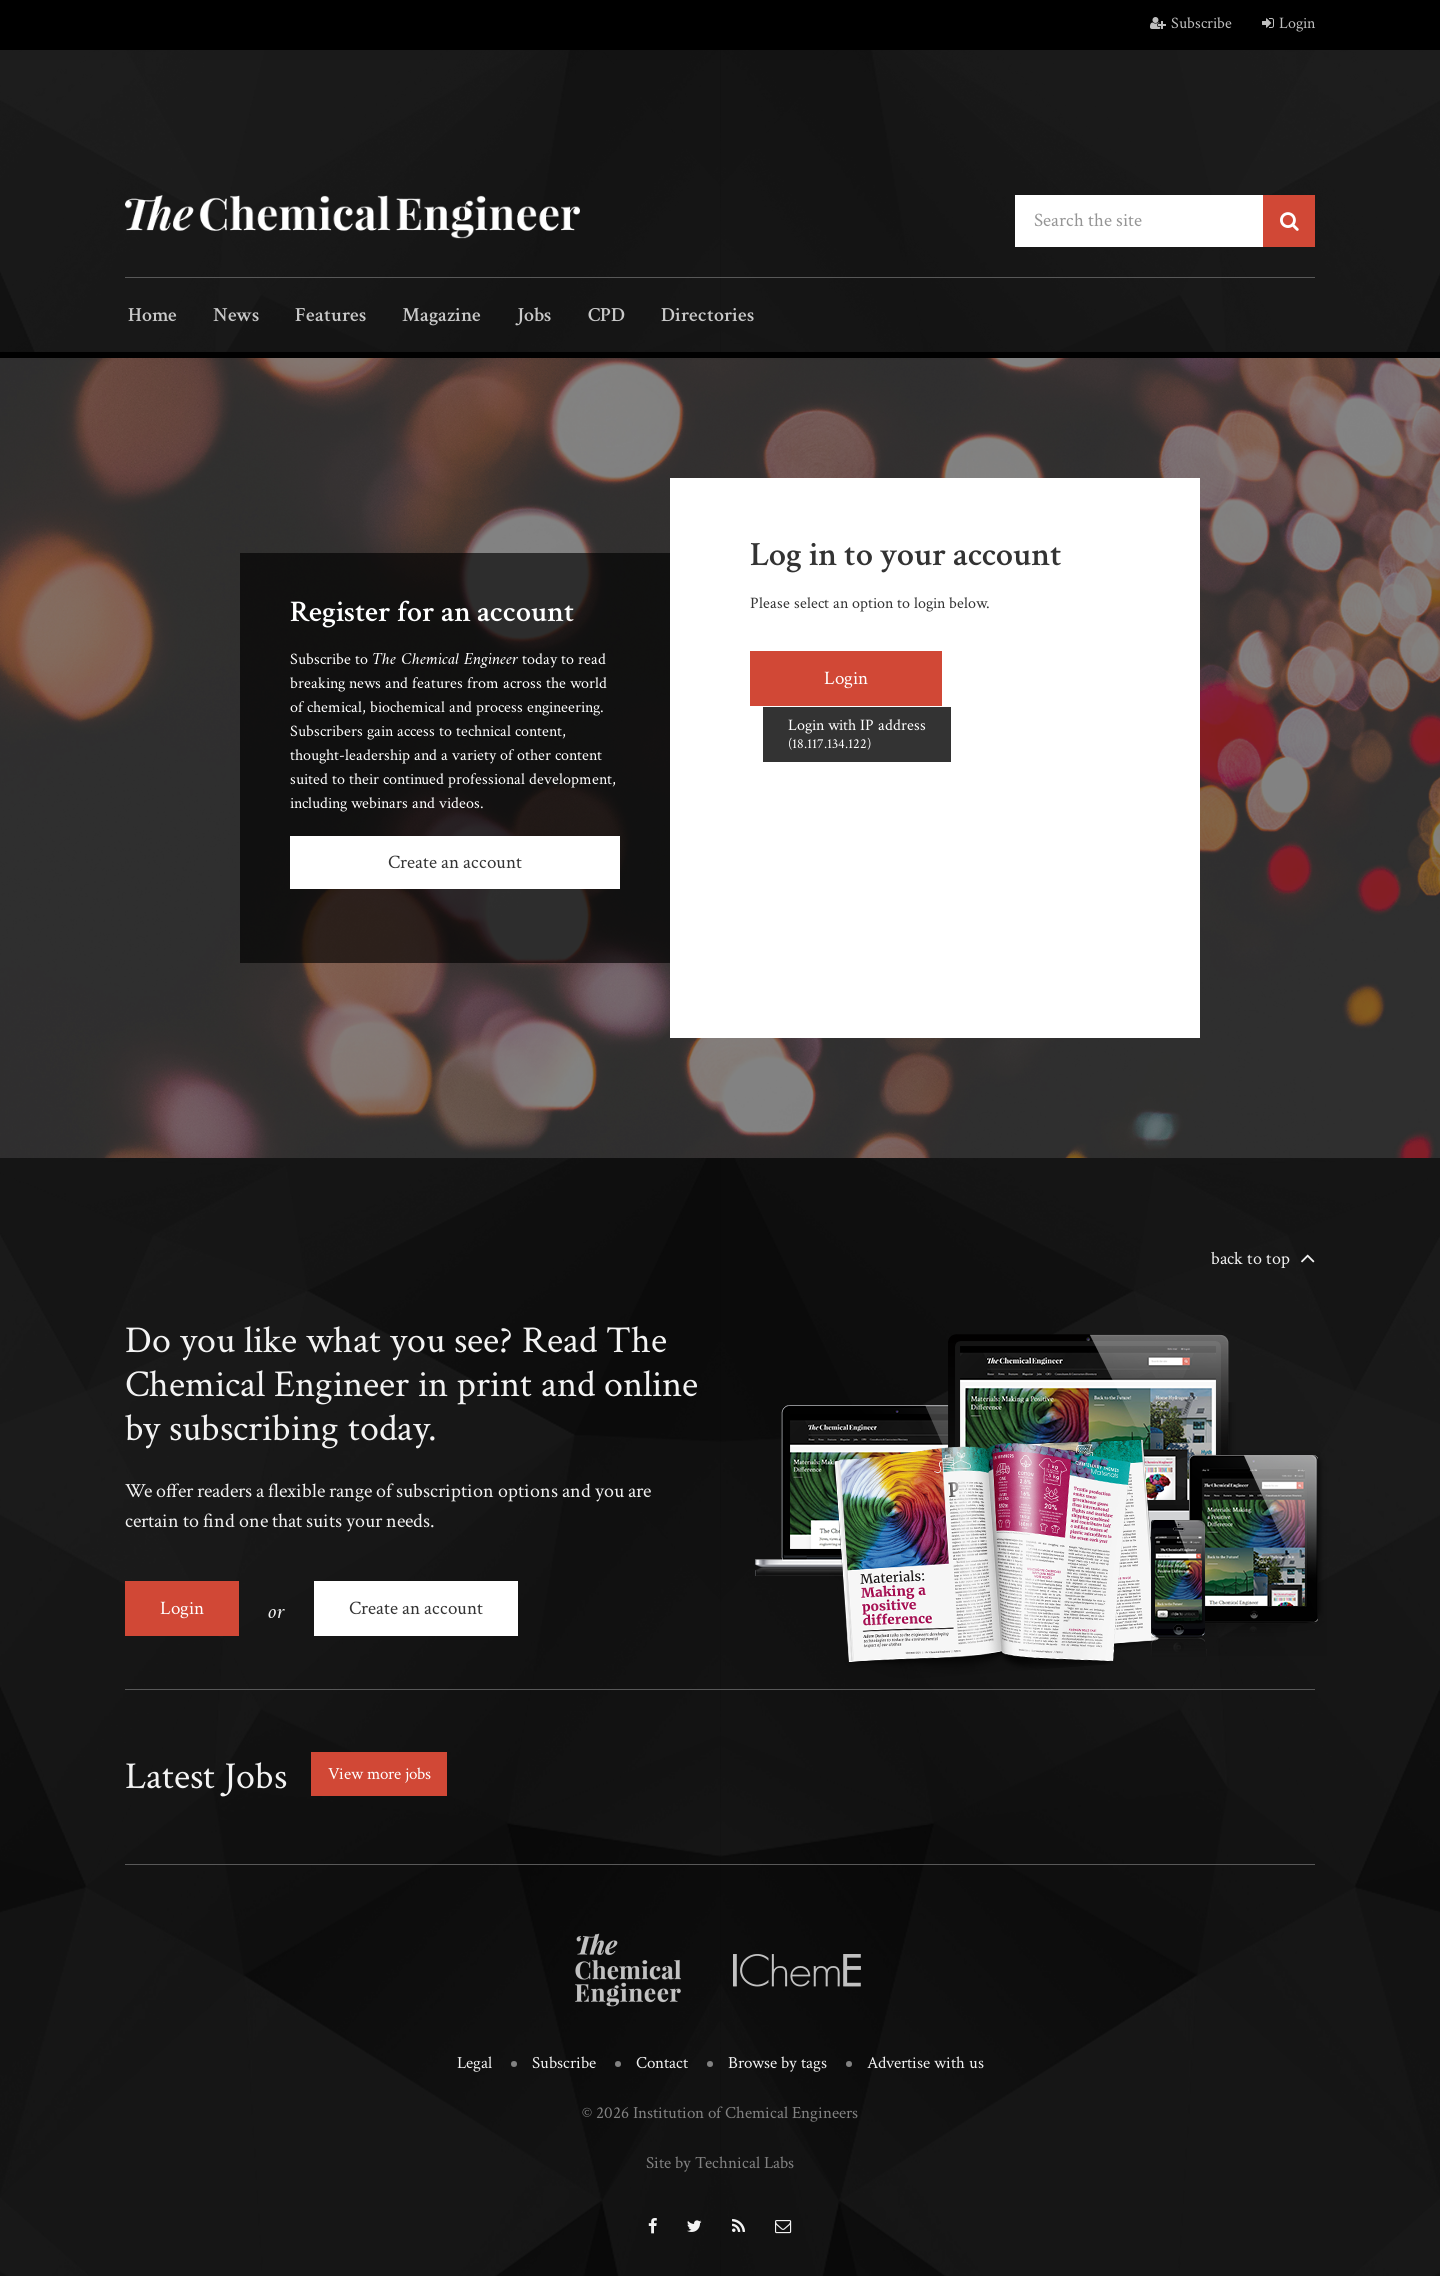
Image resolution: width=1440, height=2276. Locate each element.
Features (315, 317)
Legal (474, 2058)
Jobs (507, 317)
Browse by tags (777, 2058)
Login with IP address (1023, 676)
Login (1288, 23)
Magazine (420, 317)
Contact (662, 2058)
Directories (667, 317)
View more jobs (384, 1769)
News (227, 317)
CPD (572, 317)
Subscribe (1191, 23)
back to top (1250, 1257)
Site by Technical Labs (720, 2157)
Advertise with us (925, 2058)
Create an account (455, 862)
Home (149, 317)
